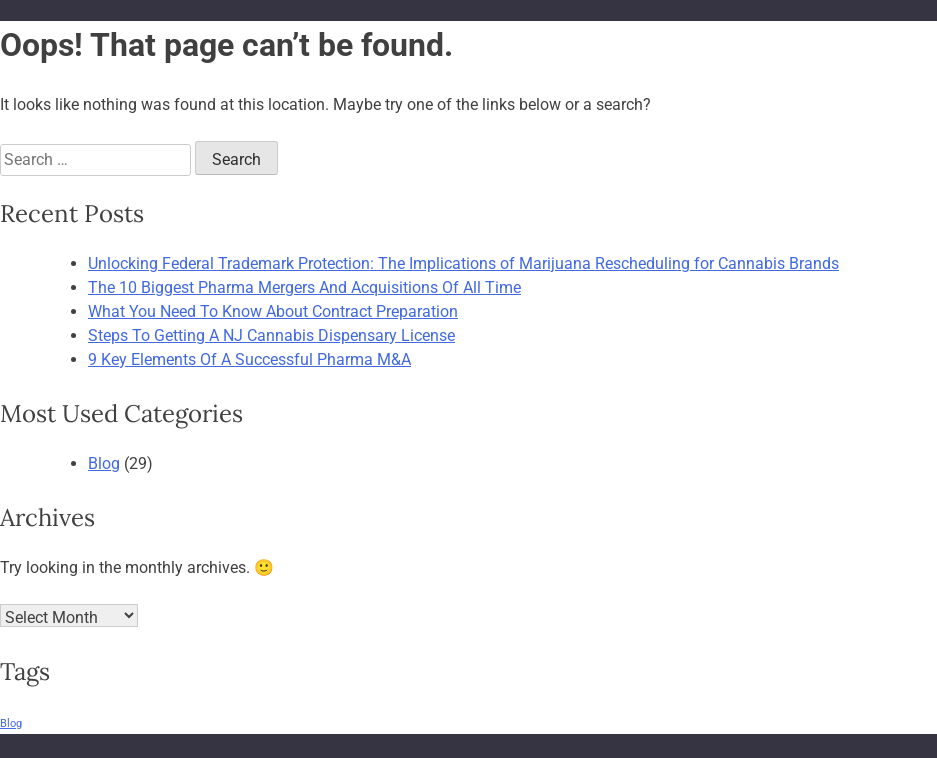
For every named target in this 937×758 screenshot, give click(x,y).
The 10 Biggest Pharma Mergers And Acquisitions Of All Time (304, 287)
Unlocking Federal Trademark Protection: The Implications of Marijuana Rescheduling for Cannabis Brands (463, 263)
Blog (104, 463)
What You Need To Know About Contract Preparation (273, 311)
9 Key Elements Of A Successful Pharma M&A (249, 359)
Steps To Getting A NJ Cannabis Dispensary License (271, 335)
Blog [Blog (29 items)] (11, 723)
